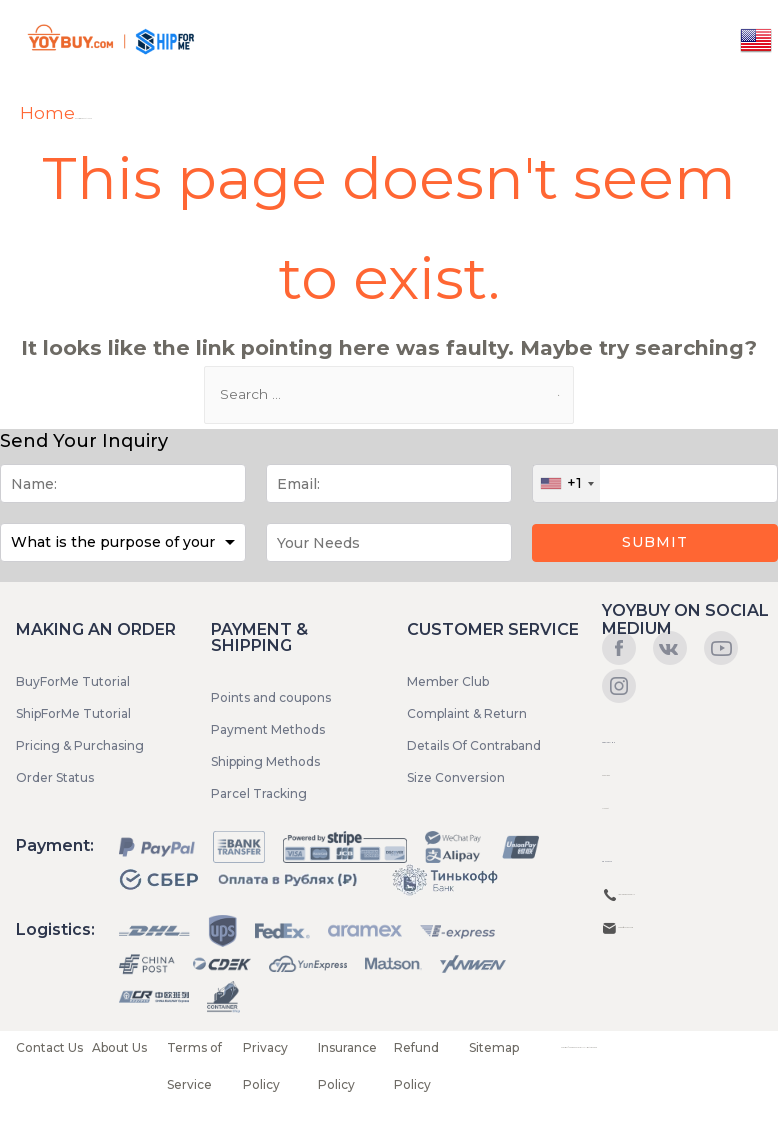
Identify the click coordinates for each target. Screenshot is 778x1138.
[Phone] (655, 483)
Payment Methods (268, 729)
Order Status (55, 777)
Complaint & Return (467, 713)
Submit (655, 542)
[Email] (389, 483)
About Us (119, 1047)
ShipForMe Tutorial (73, 713)
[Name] (123, 483)
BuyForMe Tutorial (73, 681)
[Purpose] (123, 542)
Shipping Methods (265, 761)
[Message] (389, 542)
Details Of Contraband (474, 745)
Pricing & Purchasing (80, 745)
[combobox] (566, 483)
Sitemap (494, 1047)
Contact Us (49, 1047)
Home (47, 113)
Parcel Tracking (259, 793)
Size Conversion (456, 777)
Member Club (448, 681)
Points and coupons (271, 697)
